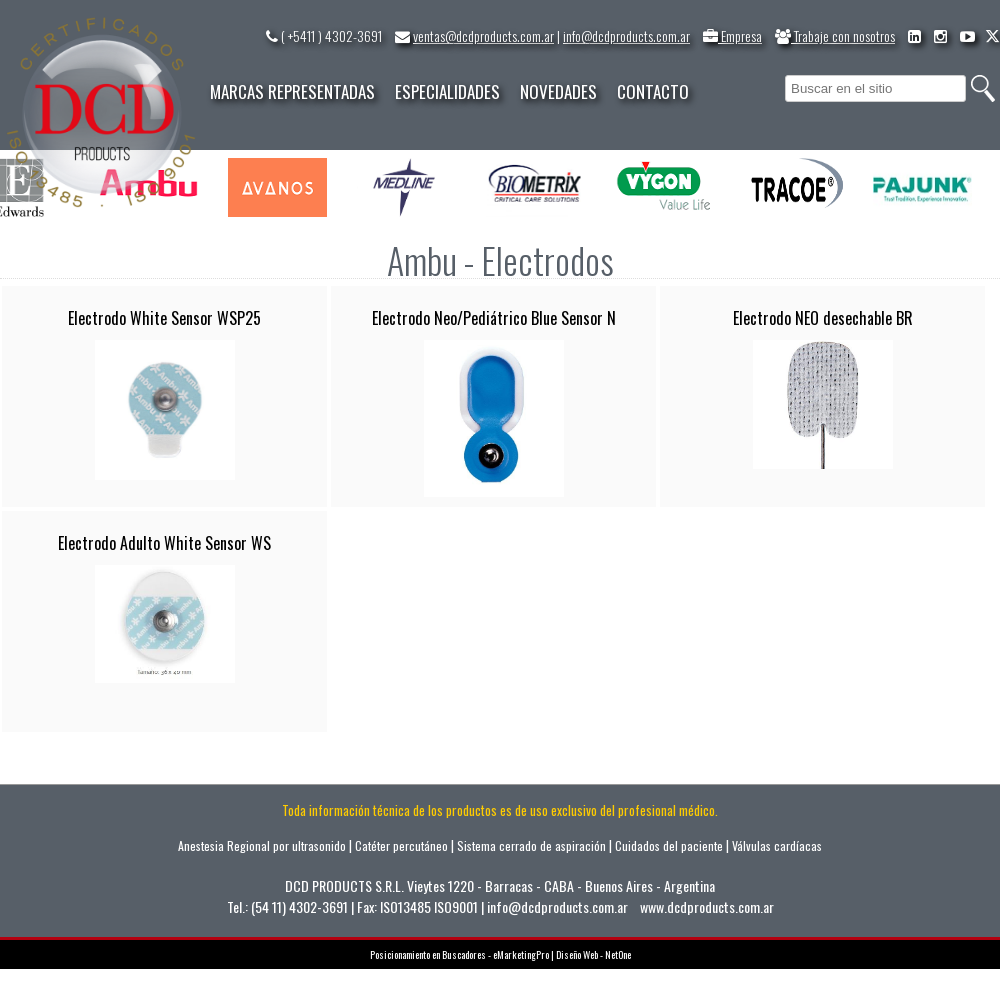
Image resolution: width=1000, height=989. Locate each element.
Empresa (732, 35)
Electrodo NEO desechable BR (823, 318)
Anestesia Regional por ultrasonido (262, 845)
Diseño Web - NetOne (593, 954)
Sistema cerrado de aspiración (531, 845)
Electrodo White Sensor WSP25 (164, 318)
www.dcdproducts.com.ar (707, 906)
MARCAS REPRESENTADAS (292, 91)
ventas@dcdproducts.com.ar (483, 35)
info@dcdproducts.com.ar (626, 35)
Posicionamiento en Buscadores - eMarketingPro (459, 954)
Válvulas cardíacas (777, 845)
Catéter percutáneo (401, 845)
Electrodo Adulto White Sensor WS (164, 543)
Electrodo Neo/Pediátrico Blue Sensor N (494, 318)
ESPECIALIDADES (447, 91)
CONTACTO (653, 91)
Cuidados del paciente (669, 845)
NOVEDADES (558, 91)
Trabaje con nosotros (835, 35)
